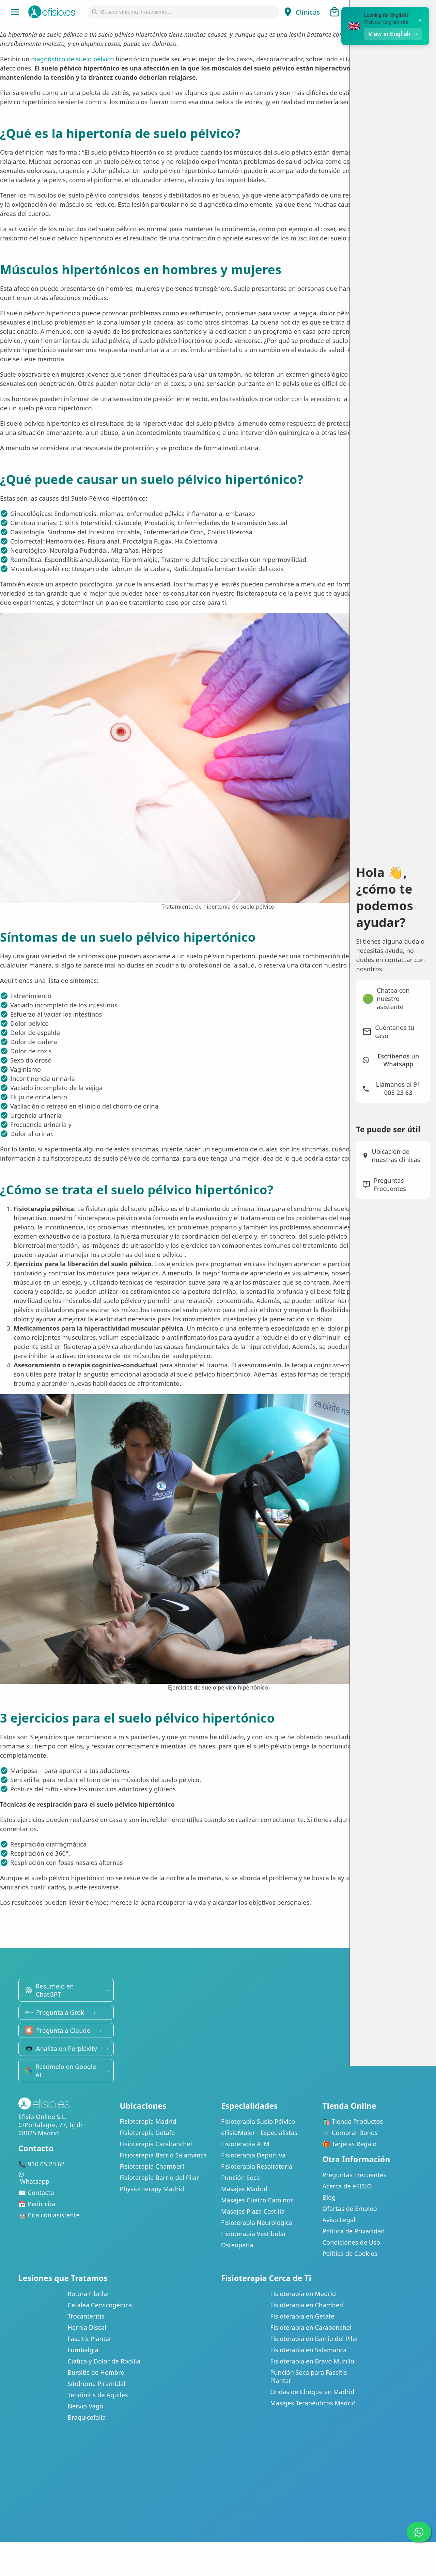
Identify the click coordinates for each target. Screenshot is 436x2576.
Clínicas (301, 11)
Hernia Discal (86, 2327)
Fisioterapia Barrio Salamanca (163, 2155)
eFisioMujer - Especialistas (259, 2133)
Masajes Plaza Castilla (253, 2211)
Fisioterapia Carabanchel (156, 2144)
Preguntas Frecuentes (355, 2175)
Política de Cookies (350, 2253)
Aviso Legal (339, 2220)
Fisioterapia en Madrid (303, 2294)
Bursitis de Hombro (95, 2372)
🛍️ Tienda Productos (353, 2121)
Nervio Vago (85, 2406)
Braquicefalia (86, 2417)
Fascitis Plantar (89, 2339)
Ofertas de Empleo (350, 2208)
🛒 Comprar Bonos (350, 2133)
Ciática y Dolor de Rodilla (103, 2361)
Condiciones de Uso (351, 2242)
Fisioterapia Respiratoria (256, 2166)
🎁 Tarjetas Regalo (350, 2144)
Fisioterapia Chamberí (152, 2166)
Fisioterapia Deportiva (253, 2155)
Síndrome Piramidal (96, 2383)
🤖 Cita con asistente (49, 2215)
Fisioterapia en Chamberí (306, 2305)
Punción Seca (240, 2177)
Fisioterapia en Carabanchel (311, 2327)
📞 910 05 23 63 (41, 2164)
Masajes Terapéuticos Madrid (313, 2403)
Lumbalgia (82, 2350)
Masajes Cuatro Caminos (257, 2200)
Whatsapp (66, 2178)
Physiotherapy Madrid (152, 2189)
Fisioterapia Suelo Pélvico (258, 2121)
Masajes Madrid (244, 2189)
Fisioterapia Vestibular (253, 2234)
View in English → (393, 33)
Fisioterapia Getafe (147, 2133)
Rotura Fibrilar (88, 2294)
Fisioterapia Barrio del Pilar (159, 2177)
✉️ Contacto (36, 2192)
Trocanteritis (85, 2316)
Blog (329, 2197)
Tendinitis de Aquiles (97, 2395)
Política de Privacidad (354, 2231)
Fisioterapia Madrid (148, 2121)
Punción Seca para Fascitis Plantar (308, 2376)
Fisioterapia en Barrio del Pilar (314, 2339)
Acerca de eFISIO (347, 2186)
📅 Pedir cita (36, 2204)
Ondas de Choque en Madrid (312, 2392)
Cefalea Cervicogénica (99, 2305)
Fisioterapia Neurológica (257, 2222)
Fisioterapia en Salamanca (308, 2350)
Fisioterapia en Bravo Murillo (312, 2361)
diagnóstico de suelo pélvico (72, 59)
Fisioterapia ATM (245, 2144)
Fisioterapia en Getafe (302, 2316)
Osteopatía (237, 2245)
